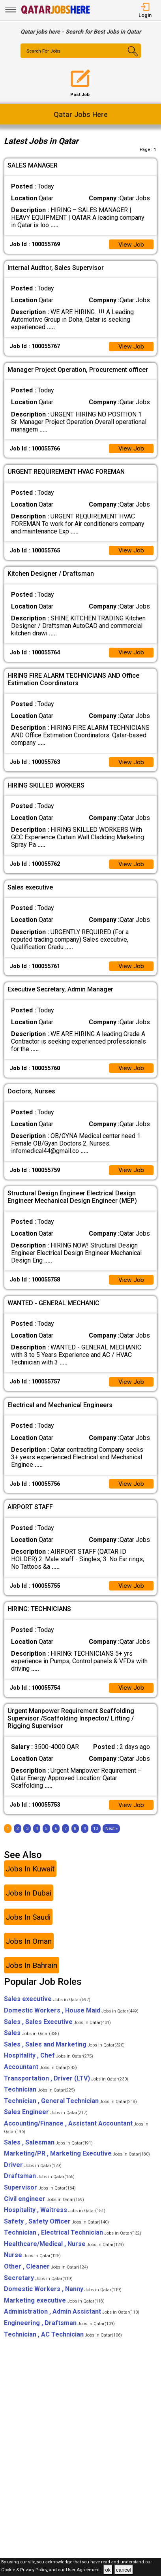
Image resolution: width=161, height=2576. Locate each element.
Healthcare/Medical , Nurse (64, 2253)
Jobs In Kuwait (30, 1878)
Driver (33, 2174)
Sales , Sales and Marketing (64, 2053)
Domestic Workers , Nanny (63, 2298)
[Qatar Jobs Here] (55, 13)
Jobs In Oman (29, 1950)
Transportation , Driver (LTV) (66, 2087)
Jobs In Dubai (28, 1902)
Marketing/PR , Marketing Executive (77, 2162)
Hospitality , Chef (48, 2065)
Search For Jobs (44, 51)
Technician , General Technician (70, 2110)
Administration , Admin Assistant (71, 2321)
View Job (131, 245)
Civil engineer (44, 2208)
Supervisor (40, 2196)
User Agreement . (84, 2570)
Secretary (38, 2287)
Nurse (32, 2264)
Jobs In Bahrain (31, 1974)
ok (107, 2570)
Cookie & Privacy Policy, (25, 2570)
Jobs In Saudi (28, 1926)
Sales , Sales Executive (57, 2031)
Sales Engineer (46, 2121)
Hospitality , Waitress (54, 2219)
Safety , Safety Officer (56, 2230)
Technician (39, 2098)
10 (95, 1837)
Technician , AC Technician (63, 2343)
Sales (31, 2042)
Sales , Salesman (48, 2151)
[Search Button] (130, 57)
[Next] (111, 1837)
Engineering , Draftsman (59, 2332)
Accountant (40, 2076)
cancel (123, 2570)
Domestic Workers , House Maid (71, 2019)
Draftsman (39, 2185)
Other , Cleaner (46, 2275)
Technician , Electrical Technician (72, 2242)
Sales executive (47, 2008)
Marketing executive (54, 2309)
